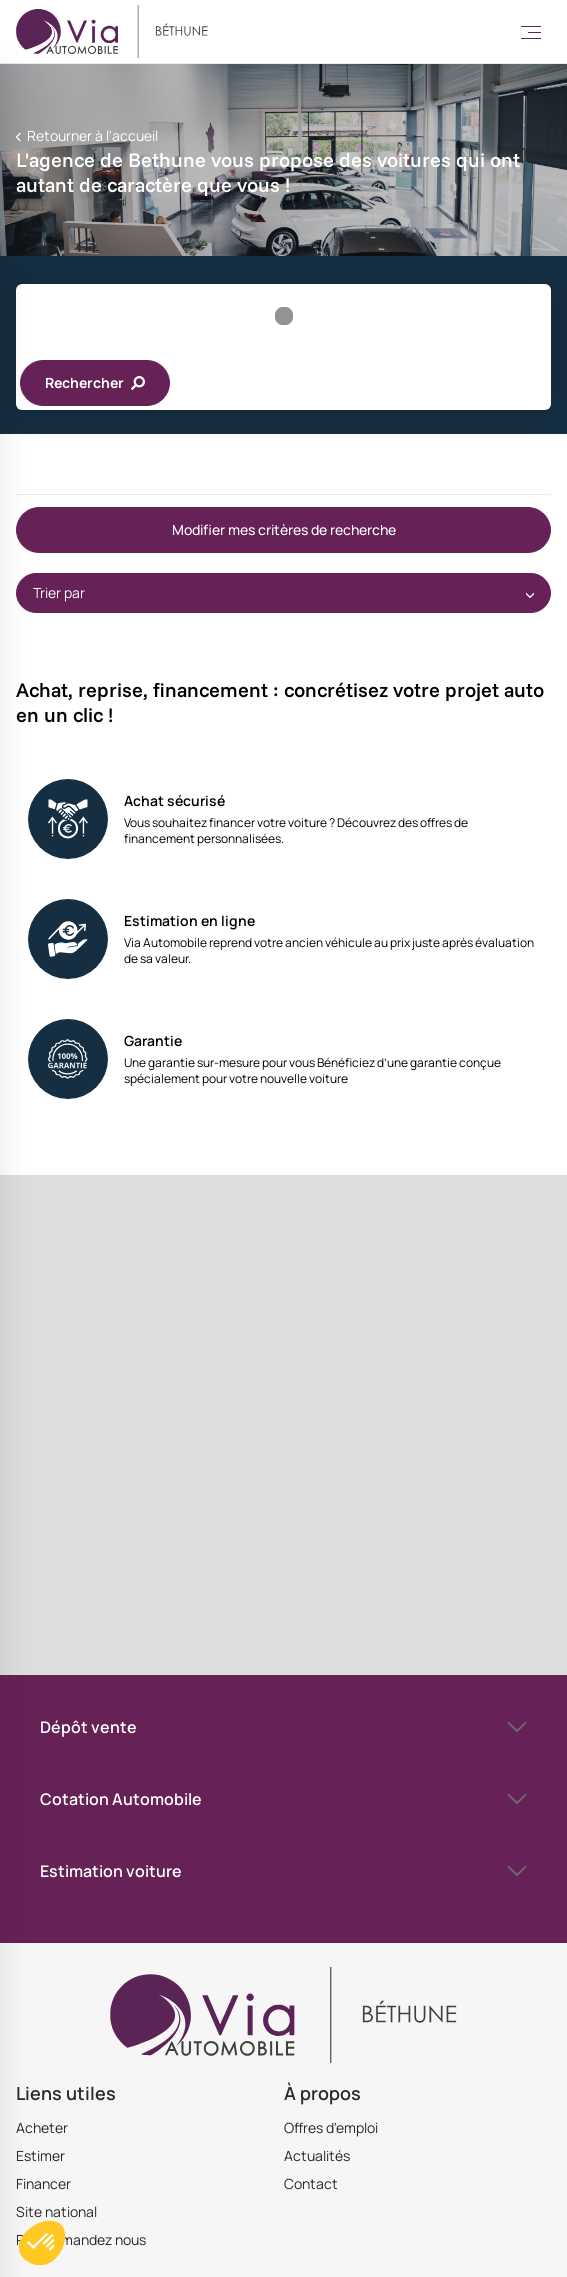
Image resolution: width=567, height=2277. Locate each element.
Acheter (42, 2127)
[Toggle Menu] (531, 32)
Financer (43, 2183)
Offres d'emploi (331, 2127)
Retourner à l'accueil (91, 135)
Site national (56, 2211)
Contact (311, 2183)
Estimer (40, 2155)
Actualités (317, 2155)
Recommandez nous (81, 2239)
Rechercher (95, 382)
